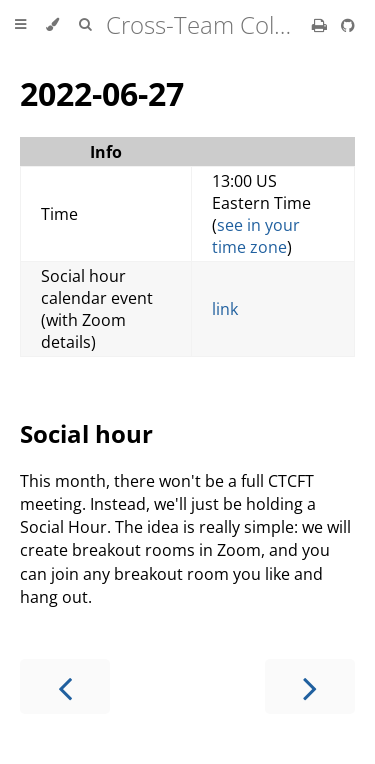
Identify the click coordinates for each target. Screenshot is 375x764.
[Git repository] (348, 25)
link (225, 309)
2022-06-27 (102, 93)
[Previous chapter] (65, 686)
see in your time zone (256, 236)
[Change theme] (52, 25)
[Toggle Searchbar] (85, 25)
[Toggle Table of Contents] (20, 25)
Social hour (86, 433)
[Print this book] (321, 25)
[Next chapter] (310, 686)
